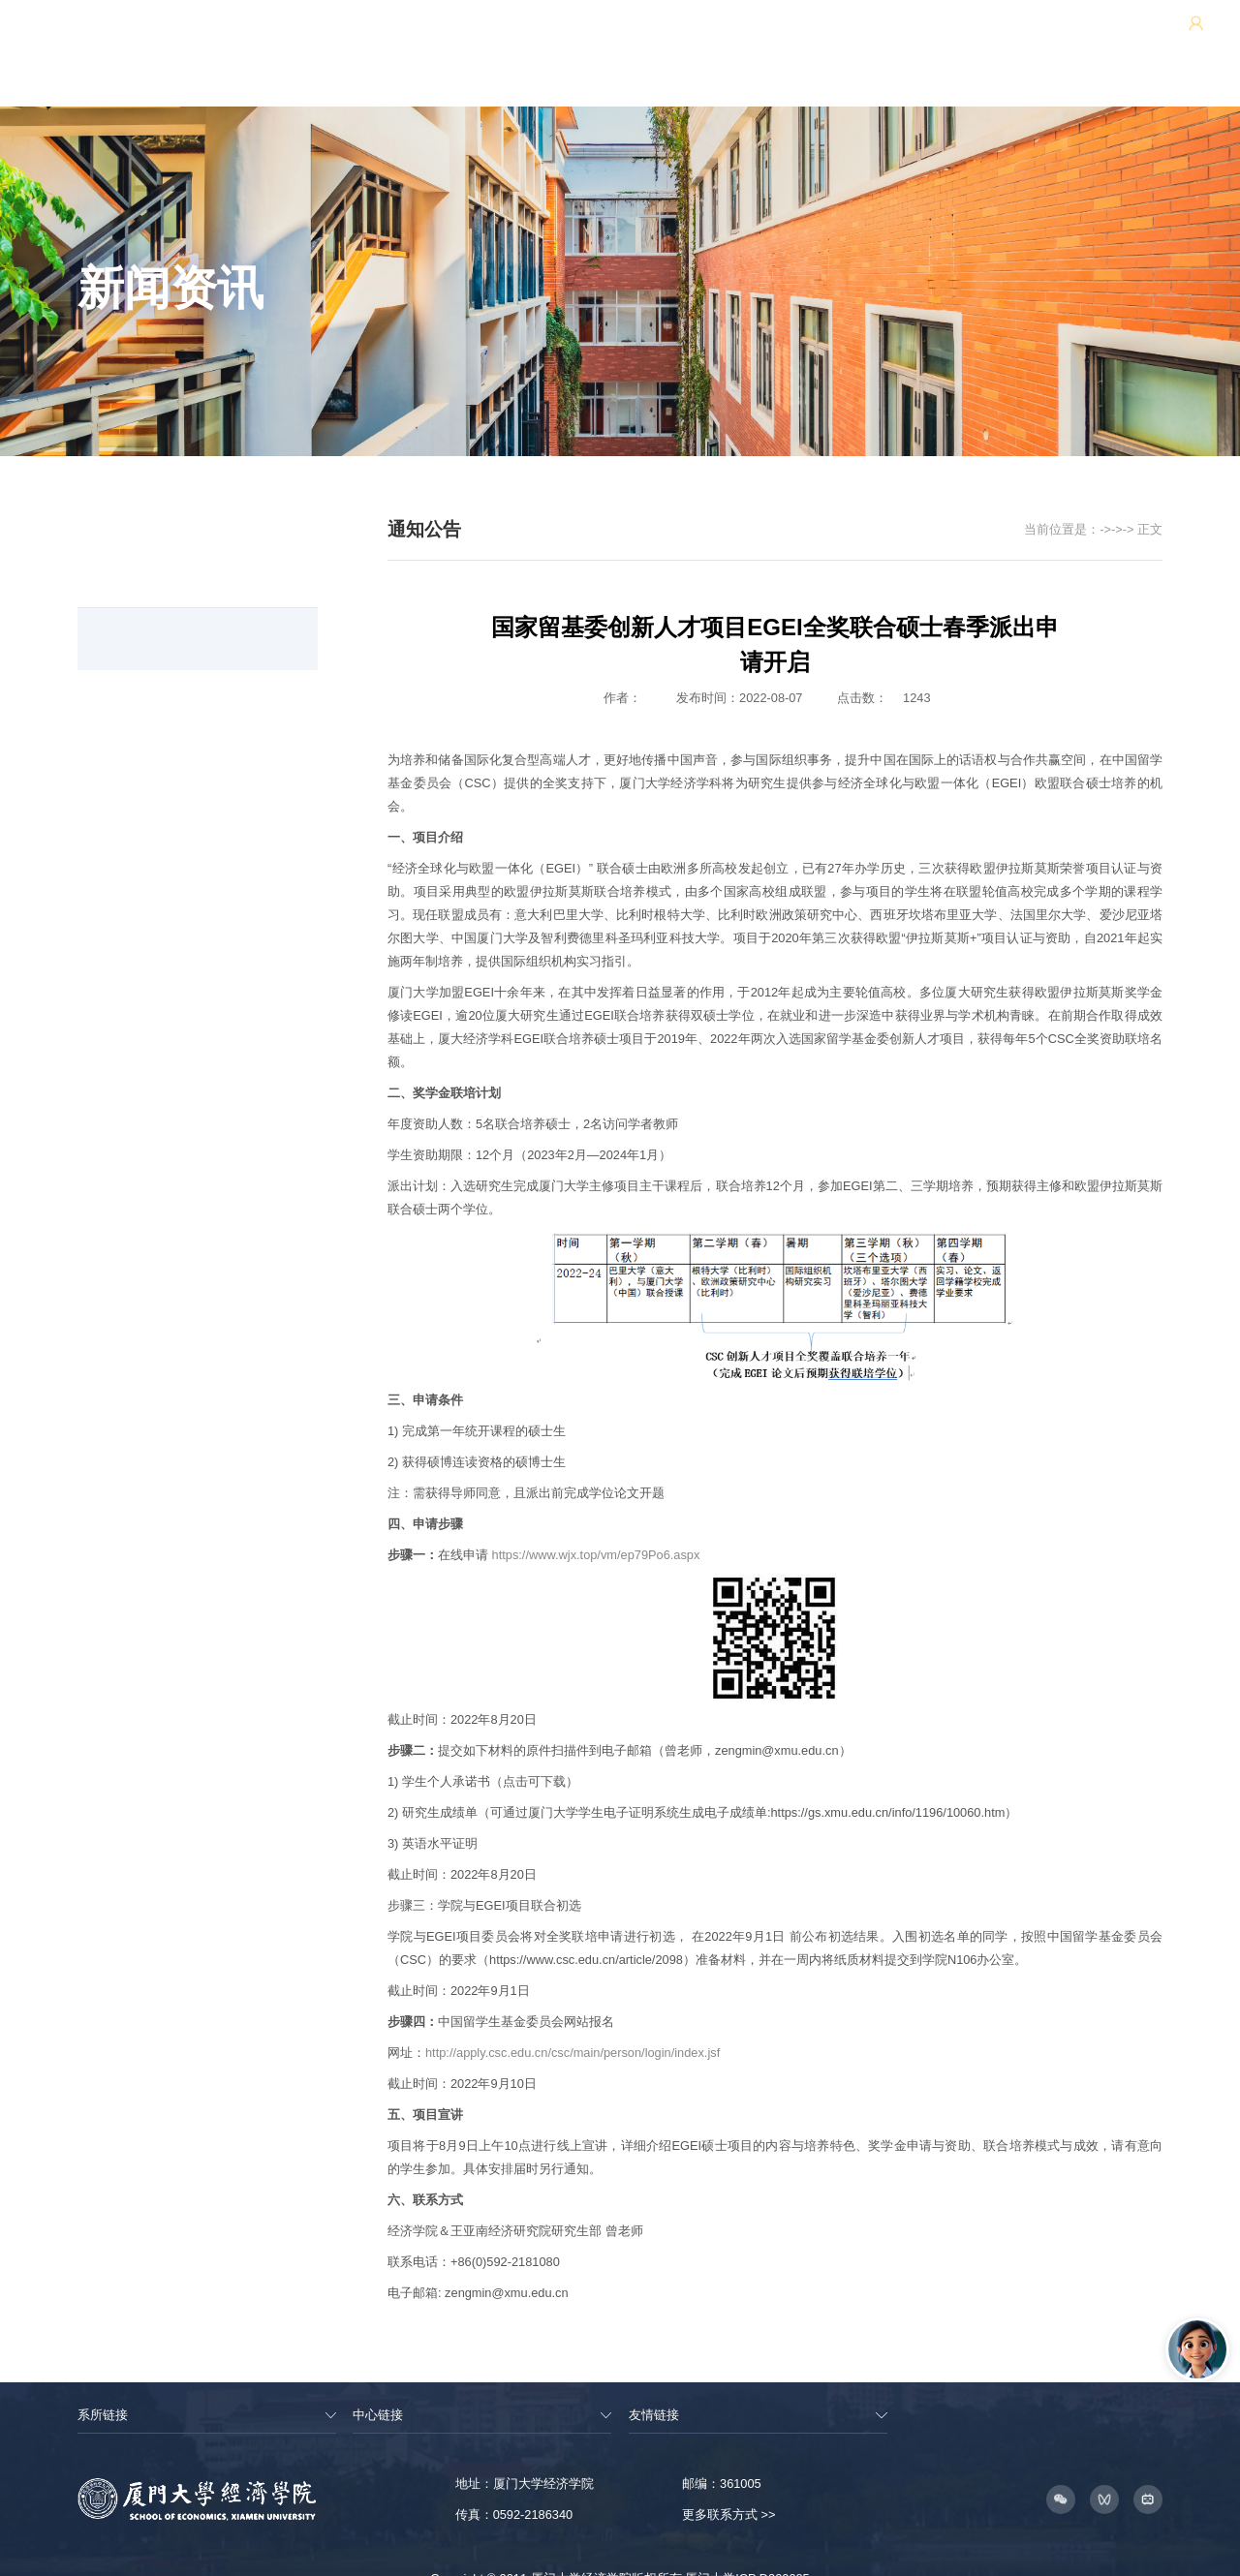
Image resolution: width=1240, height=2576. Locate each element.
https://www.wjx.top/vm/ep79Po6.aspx (596, 1526)
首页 (986, 502)
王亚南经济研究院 (838, 34)
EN (1112, 34)
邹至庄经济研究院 (958, 34)
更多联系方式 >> (729, 2487)
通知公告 (1097, 502)
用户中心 (1052, 34)
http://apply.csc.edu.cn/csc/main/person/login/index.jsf (572, 2025)
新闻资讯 (1035, 502)
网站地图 (744, 34)
